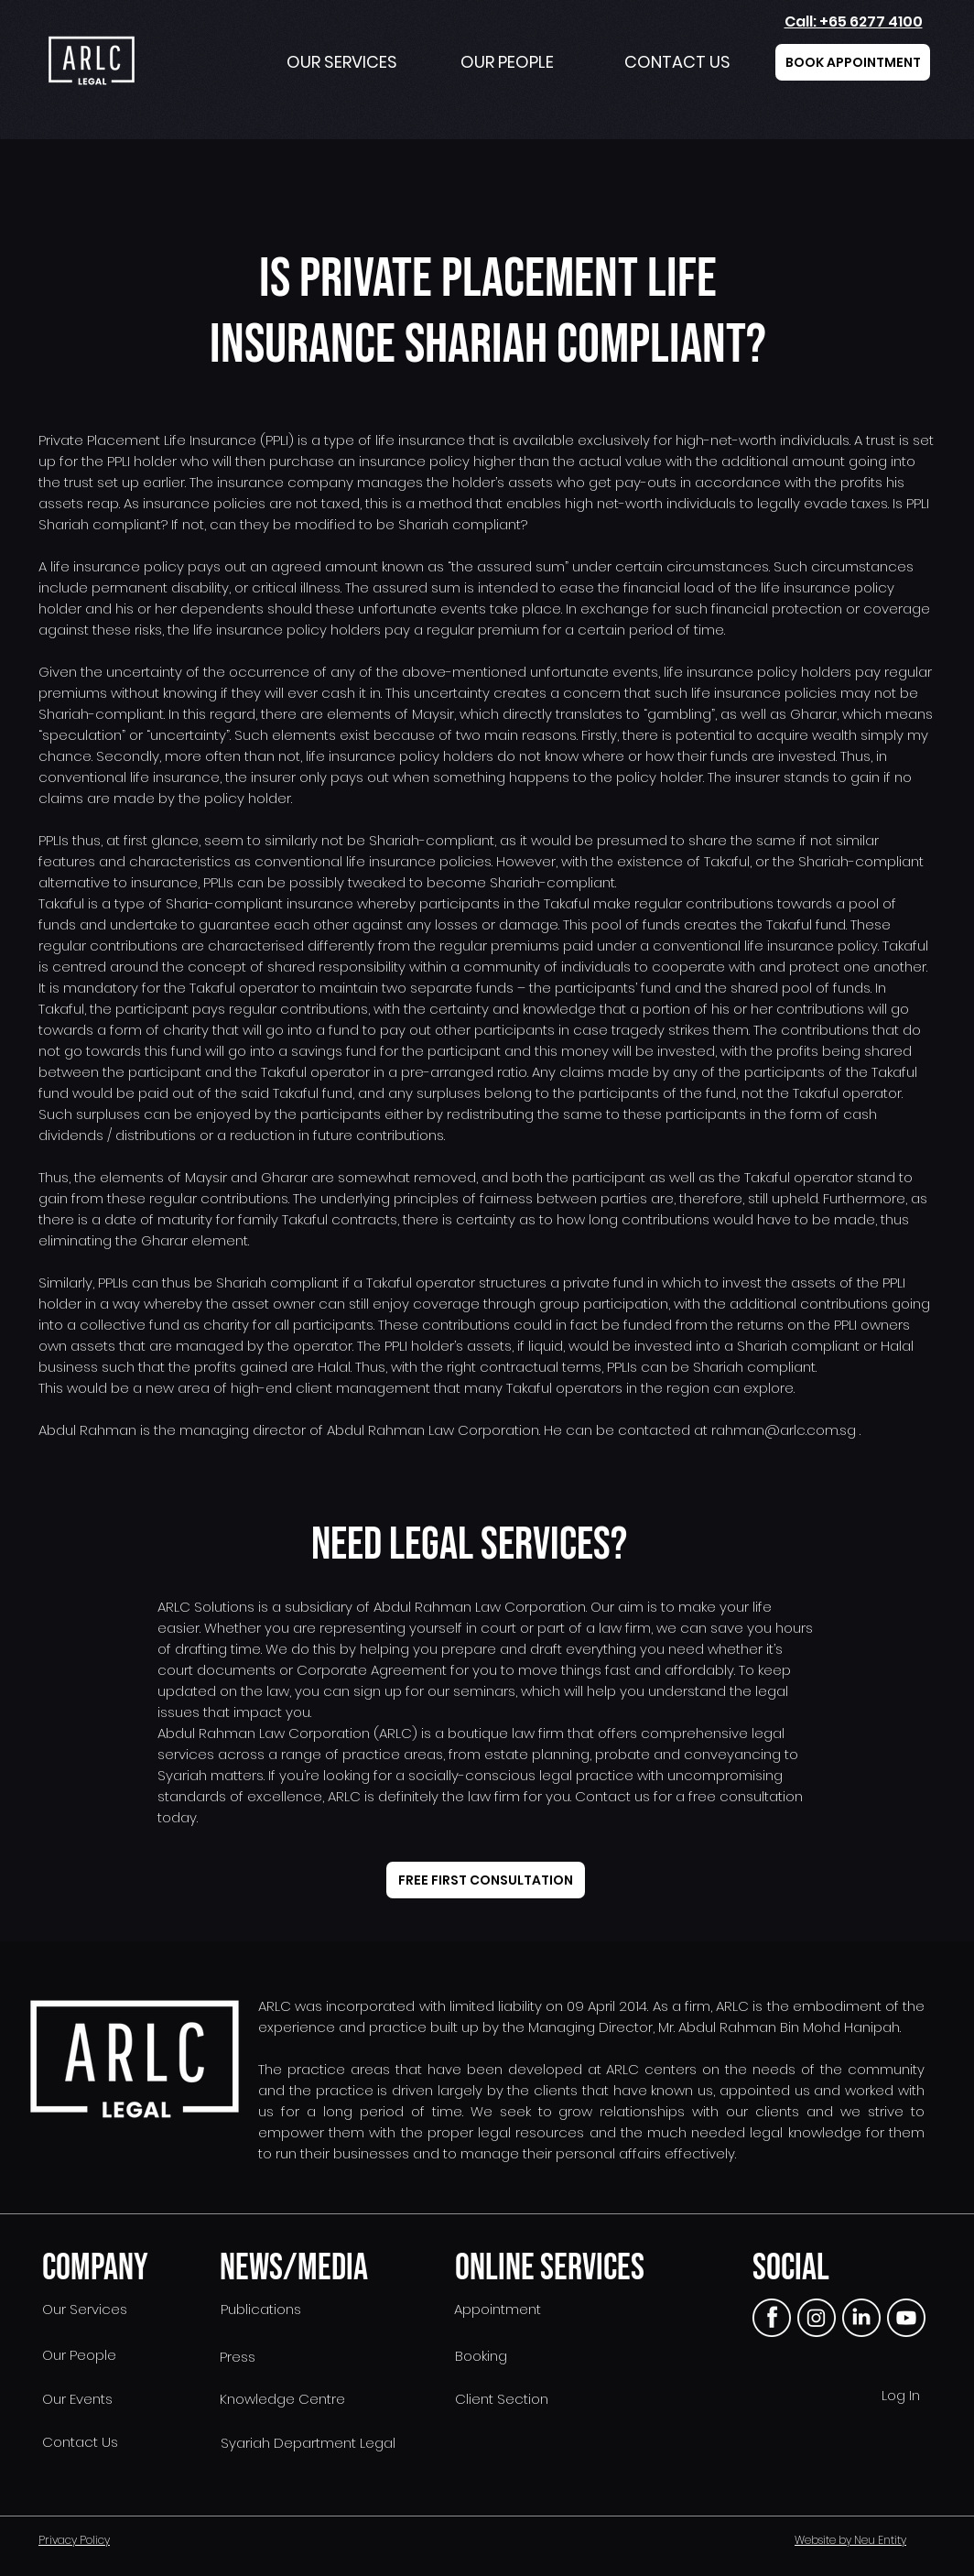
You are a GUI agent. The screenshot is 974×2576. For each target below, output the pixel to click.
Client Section (501, 2398)
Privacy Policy (74, 2540)
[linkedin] (861, 2318)
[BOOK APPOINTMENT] (852, 62)
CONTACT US (677, 61)
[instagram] (816, 2318)
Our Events (75, 2398)
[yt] (906, 2318)
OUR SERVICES (342, 61)
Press (237, 2356)
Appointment (497, 2309)
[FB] (771, 2318)
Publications (261, 2309)
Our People (77, 2354)
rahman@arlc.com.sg (783, 1430)
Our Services (82, 2309)
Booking (481, 2355)
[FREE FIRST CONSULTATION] (485, 1880)
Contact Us (78, 2441)
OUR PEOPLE (507, 61)
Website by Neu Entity (850, 2540)
